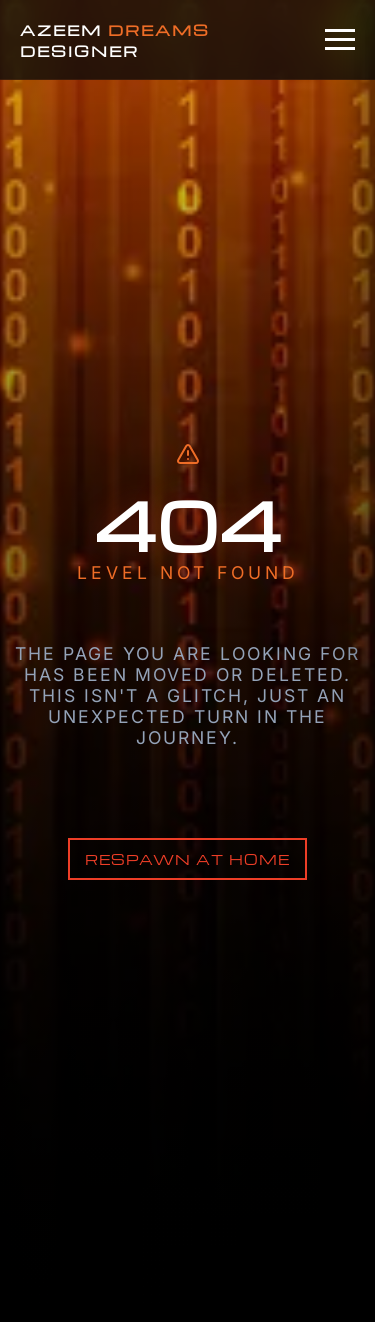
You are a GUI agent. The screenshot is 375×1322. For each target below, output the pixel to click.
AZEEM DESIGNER (115, 40)
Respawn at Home (187, 859)
